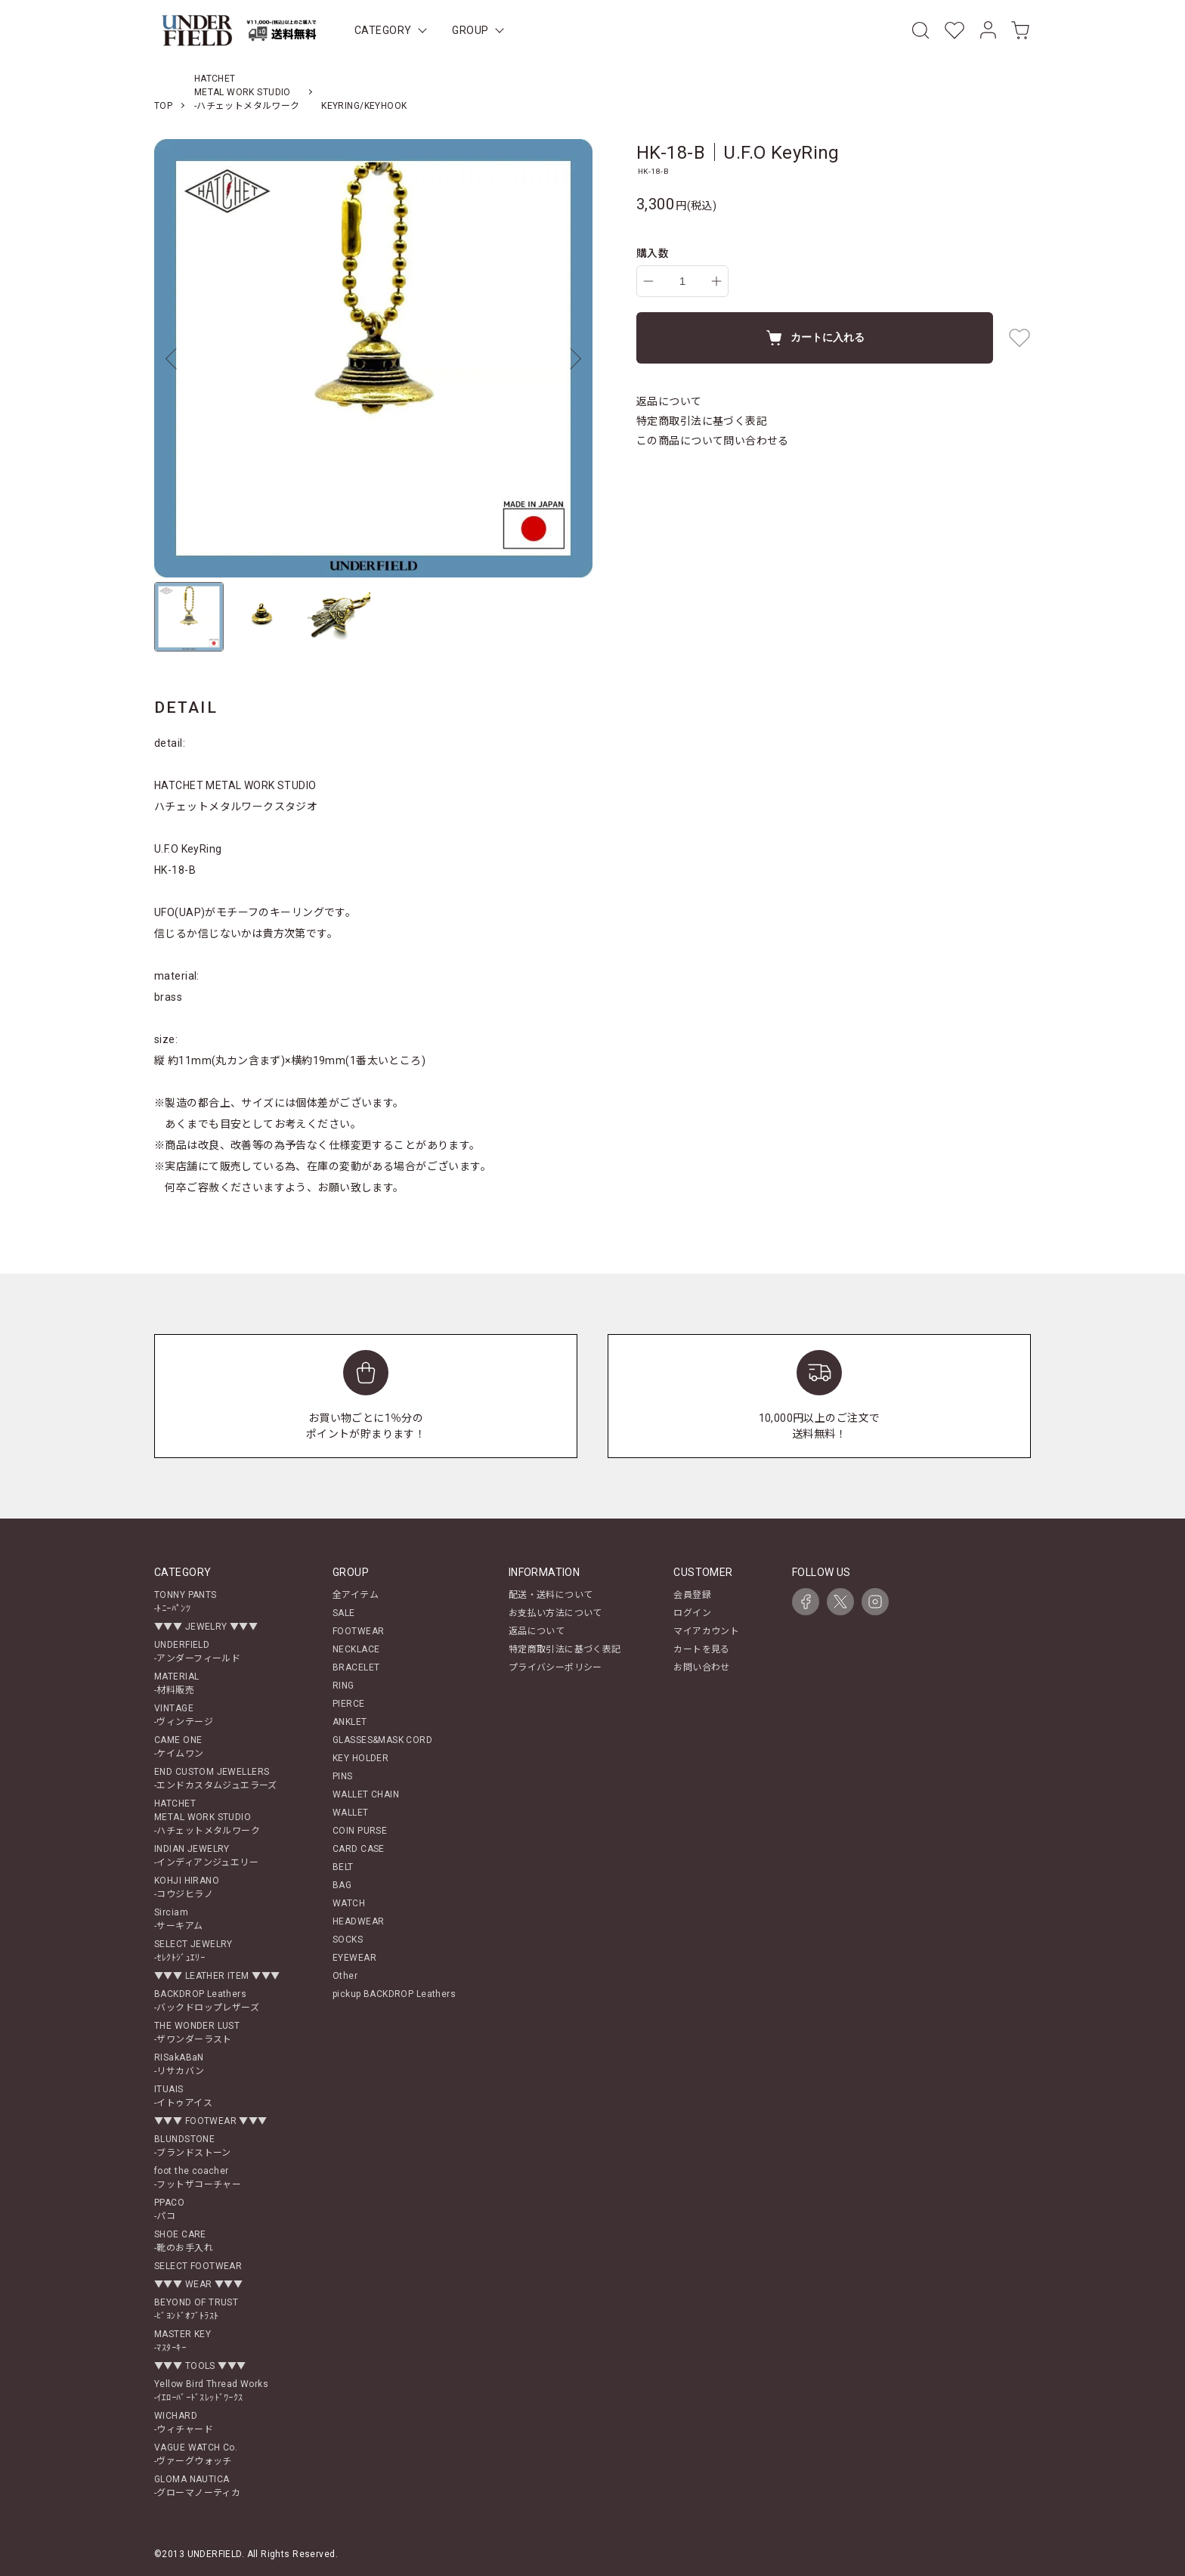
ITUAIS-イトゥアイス (183, 2096)
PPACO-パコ (169, 2209)
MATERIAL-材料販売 (176, 1683)
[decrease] (648, 281)
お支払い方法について (555, 1613)
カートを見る (701, 1649)
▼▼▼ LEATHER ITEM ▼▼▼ (217, 1976)
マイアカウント (706, 1631)
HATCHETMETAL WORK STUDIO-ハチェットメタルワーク (247, 92)
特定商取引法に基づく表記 (701, 421)
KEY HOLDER (360, 1758)
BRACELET (356, 1667)
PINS (343, 1776)
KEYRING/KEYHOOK (364, 106)
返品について (669, 401)
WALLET (351, 1812)
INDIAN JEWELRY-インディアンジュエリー (206, 1856)
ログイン (692, 1613)
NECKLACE (356, 1649)
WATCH (349, 1903)
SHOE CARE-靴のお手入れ (183, 2241)
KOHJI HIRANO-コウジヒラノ (186, 1887)
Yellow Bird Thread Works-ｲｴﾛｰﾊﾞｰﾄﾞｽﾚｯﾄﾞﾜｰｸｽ (211, 2391)
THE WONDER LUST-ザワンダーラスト (197, 2032)
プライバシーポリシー (555, 1667)
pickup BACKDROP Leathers (394, 1994)
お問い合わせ (701, 1667)
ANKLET (350, 1722)
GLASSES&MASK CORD (382, 1740)
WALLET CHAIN (366, 1794)
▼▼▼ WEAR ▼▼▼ (198, 2284)
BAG (342, 1885)
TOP (163, 106)
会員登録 (692, 1595)
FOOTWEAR (358, 1631)
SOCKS (348, 1939)
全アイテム (356, 1595)
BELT (343, 1867)
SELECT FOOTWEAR (198, 2266)
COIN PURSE (360, 1830)
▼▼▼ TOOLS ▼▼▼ (200, 2366)
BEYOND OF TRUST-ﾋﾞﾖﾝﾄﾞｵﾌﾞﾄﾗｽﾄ (196, 2309)
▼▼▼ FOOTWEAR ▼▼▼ (211, 2121)
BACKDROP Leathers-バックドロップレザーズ (206, 2001)
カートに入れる (815, 338)
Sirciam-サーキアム (178, 1919)
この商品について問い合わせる (712, 441)
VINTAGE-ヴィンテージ (183, 1715)
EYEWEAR (354, 1957)
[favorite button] (1019, 338)
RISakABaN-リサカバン (179, 2064)
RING (343, 1685)
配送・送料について (551, 1595)
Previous (177, 358)
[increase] (716, 281)
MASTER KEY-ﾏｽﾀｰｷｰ (182, 2341)
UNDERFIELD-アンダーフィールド (197, 1651)
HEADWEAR (358, 1921)
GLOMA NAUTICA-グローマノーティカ (197, 2486)
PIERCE (349, 1703)
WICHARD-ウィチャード (183, 2422)
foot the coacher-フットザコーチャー (197, 2178)
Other (345, 1976)
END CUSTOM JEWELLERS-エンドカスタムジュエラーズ (215, 1778)
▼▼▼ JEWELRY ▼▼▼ (206, 1626)
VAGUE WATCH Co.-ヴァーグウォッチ (195, 2454)
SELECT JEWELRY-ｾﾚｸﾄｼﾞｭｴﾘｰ (193, 1951)
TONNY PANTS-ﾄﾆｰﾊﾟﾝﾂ (185, 1602)
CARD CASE (359, 1849)
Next (569, 358)
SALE (344, 1613)
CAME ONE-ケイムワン (179, 1747)
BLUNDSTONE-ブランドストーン (192, 2146)
